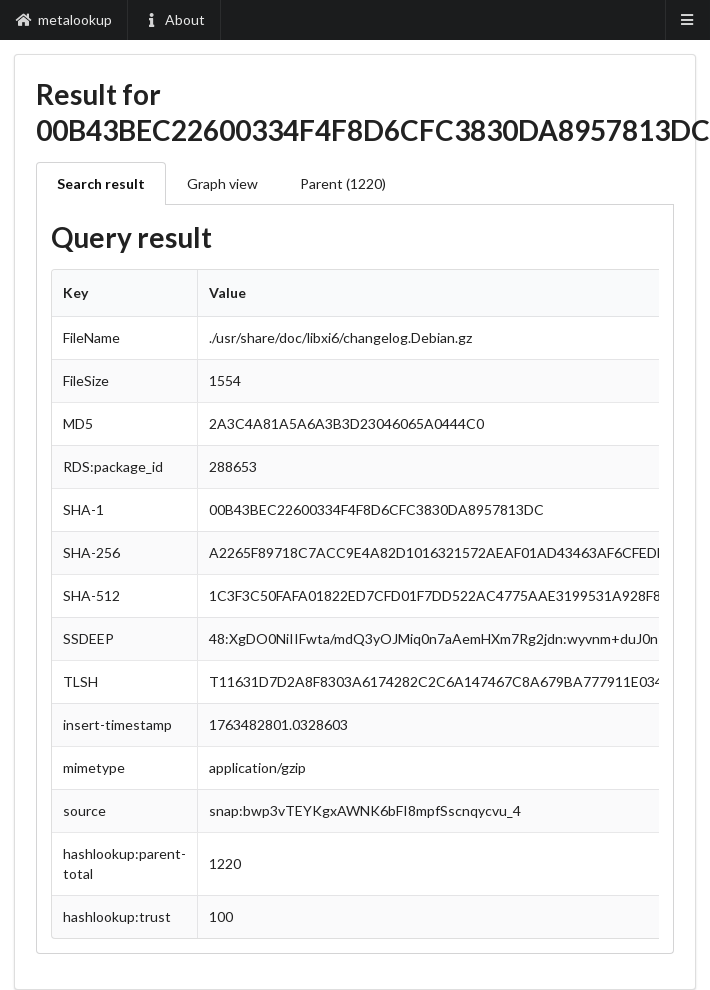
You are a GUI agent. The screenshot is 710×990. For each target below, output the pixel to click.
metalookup (64, 19)
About (175, 19)
